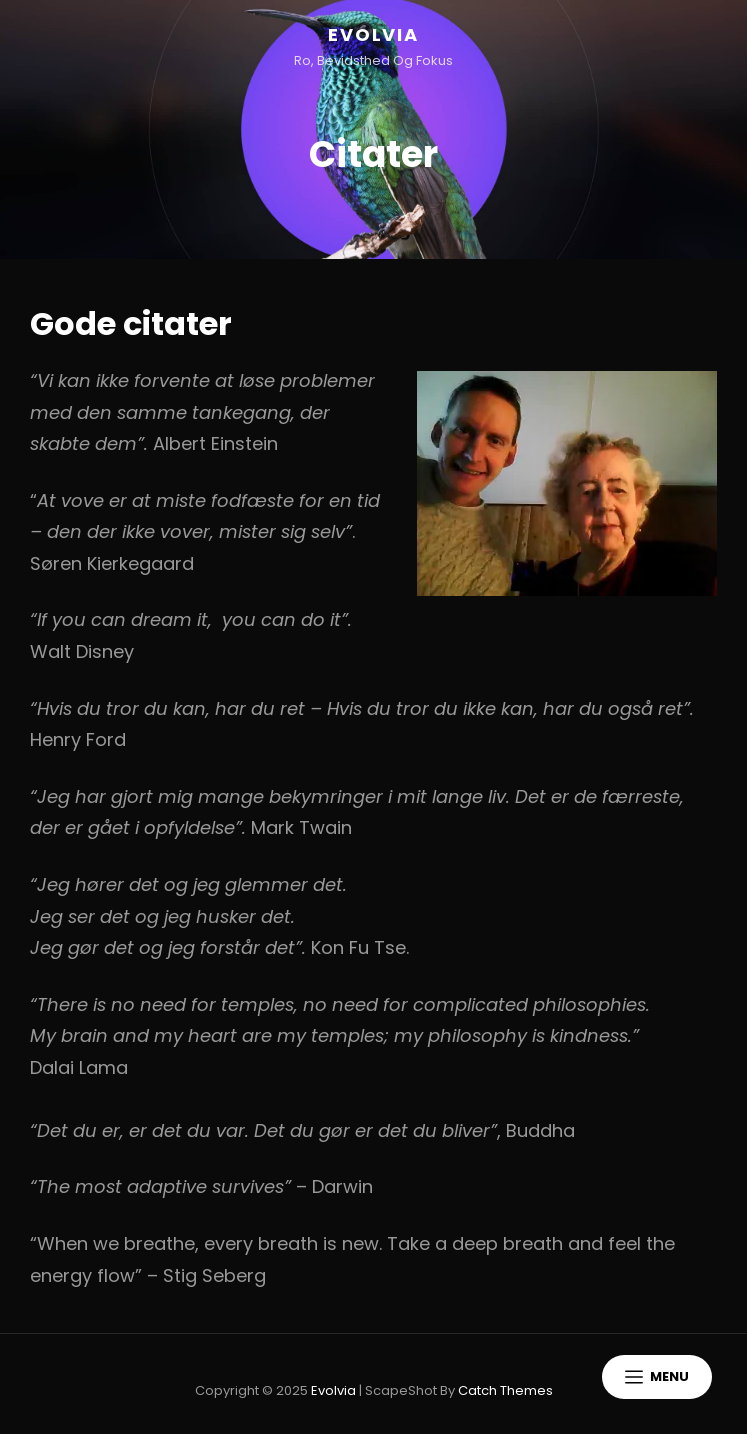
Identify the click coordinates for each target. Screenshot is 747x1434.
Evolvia (373, 34)
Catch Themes (505, 1390)
